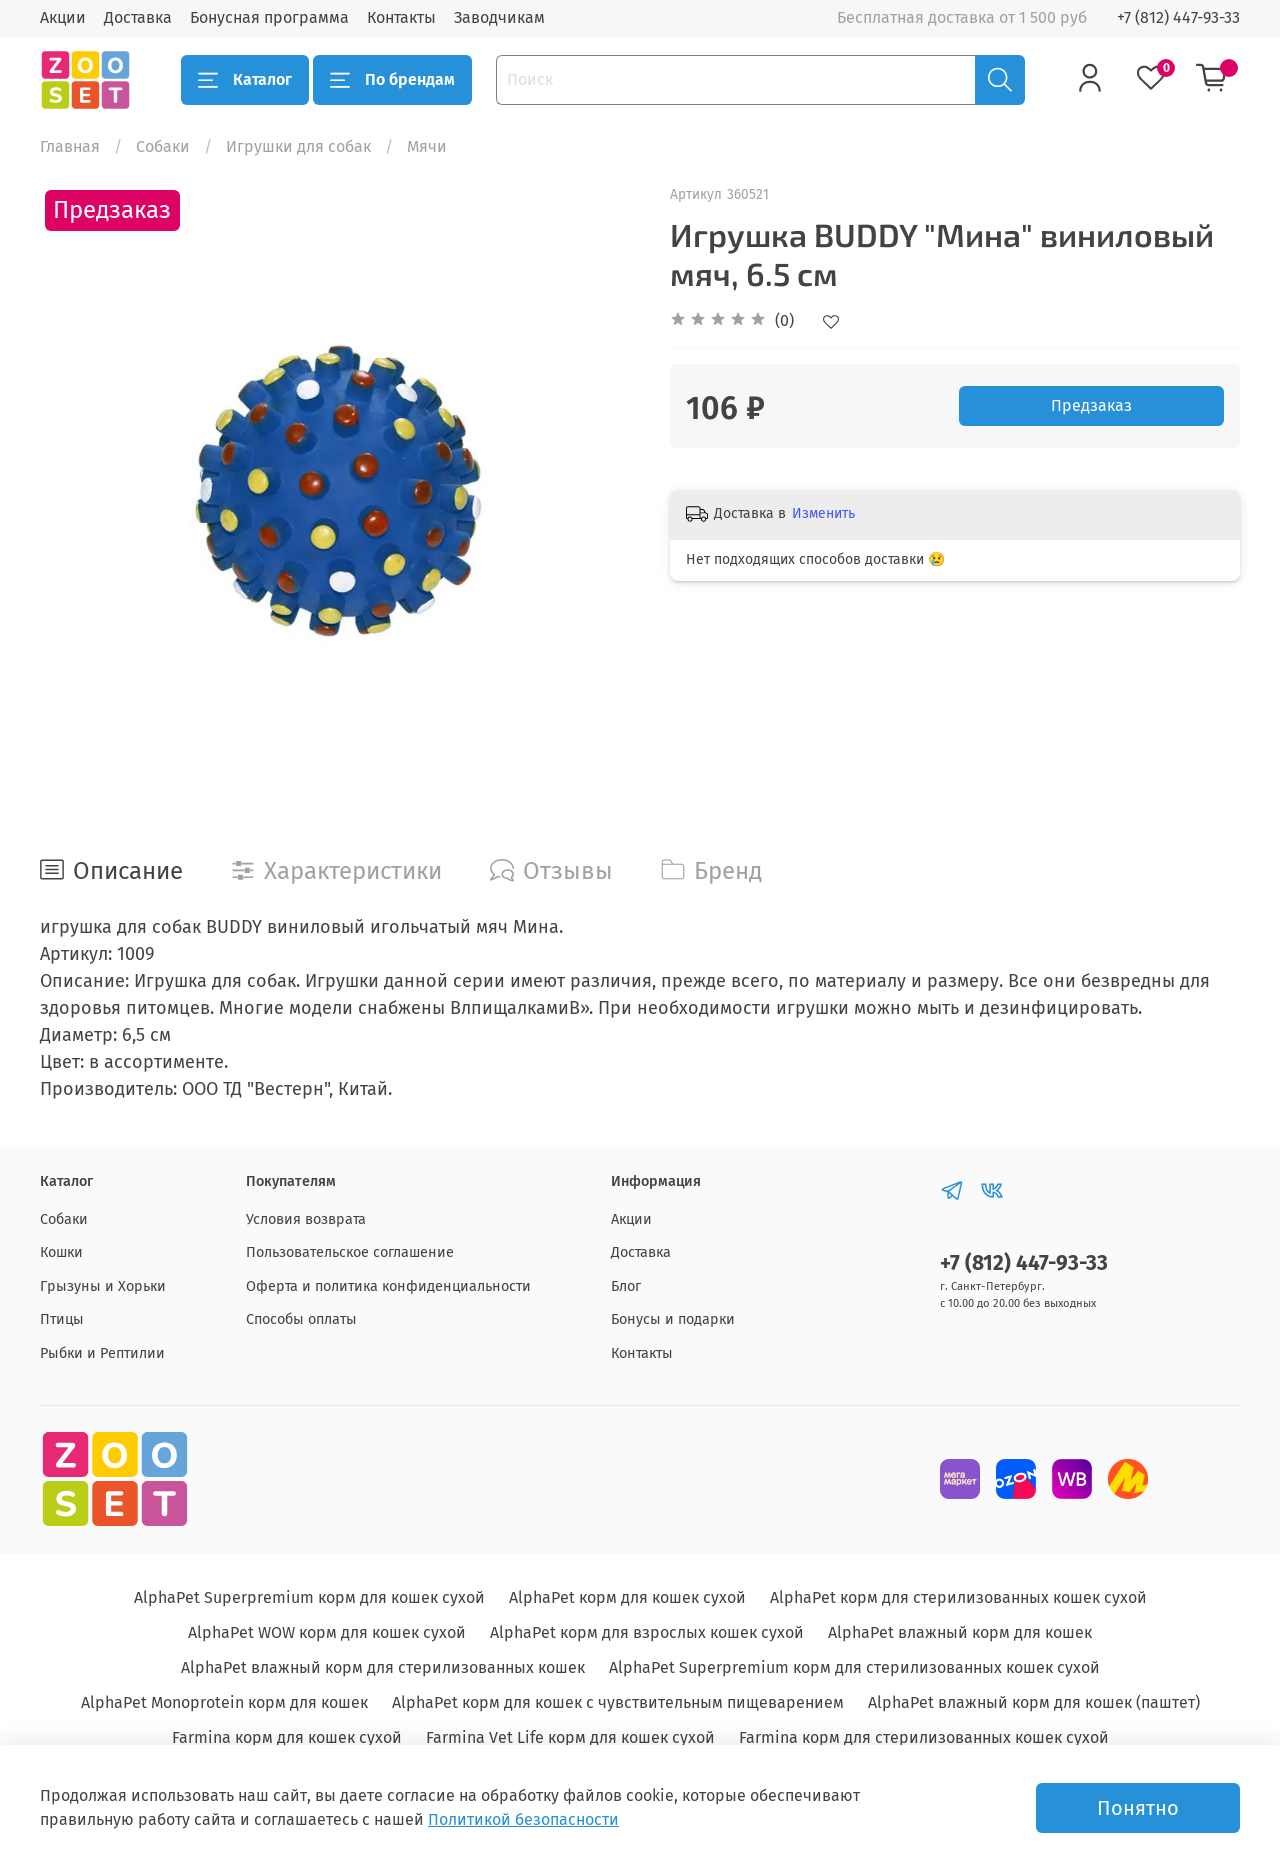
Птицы (62, 1319)
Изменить (823, 513)
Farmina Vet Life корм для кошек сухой (570, 1737)
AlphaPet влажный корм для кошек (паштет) (1034, 1702)
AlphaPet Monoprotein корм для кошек (224, 1702)
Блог (626, 1286)
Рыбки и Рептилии (102, 1353)
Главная (70, 146)
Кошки (61, 1252)
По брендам (392, 80)
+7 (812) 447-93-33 (1178, 17)
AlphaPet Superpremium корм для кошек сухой (309, 1597)
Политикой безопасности (523, 1819)
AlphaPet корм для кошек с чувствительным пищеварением (618, 1702)
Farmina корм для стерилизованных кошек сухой (924, 1737)
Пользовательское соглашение (350, 1252)
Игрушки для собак (298, 146)
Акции (63, 17)
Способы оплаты (301, 1319)
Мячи (427, 146)
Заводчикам (499, 17)
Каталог (245, 80)
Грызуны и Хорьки (103, 1286)
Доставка (138, 17)
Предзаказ (1091, 405)
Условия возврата (306, 1219)
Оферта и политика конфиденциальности (388, 1286)
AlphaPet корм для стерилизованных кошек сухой (958, 1597)
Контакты (401, 17)
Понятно (1138, 1808)
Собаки (163, 146)
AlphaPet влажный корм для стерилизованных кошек (383, 1667)
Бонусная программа (269, 17)
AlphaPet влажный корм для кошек (960, 1632)
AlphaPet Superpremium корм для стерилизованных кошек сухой (854, 1667)
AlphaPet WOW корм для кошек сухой (327, 1632)
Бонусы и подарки (673, 1319)
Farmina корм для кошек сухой (287, 1737)
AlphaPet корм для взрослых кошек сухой (647, 1632)
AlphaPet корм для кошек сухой (627, 1597)
